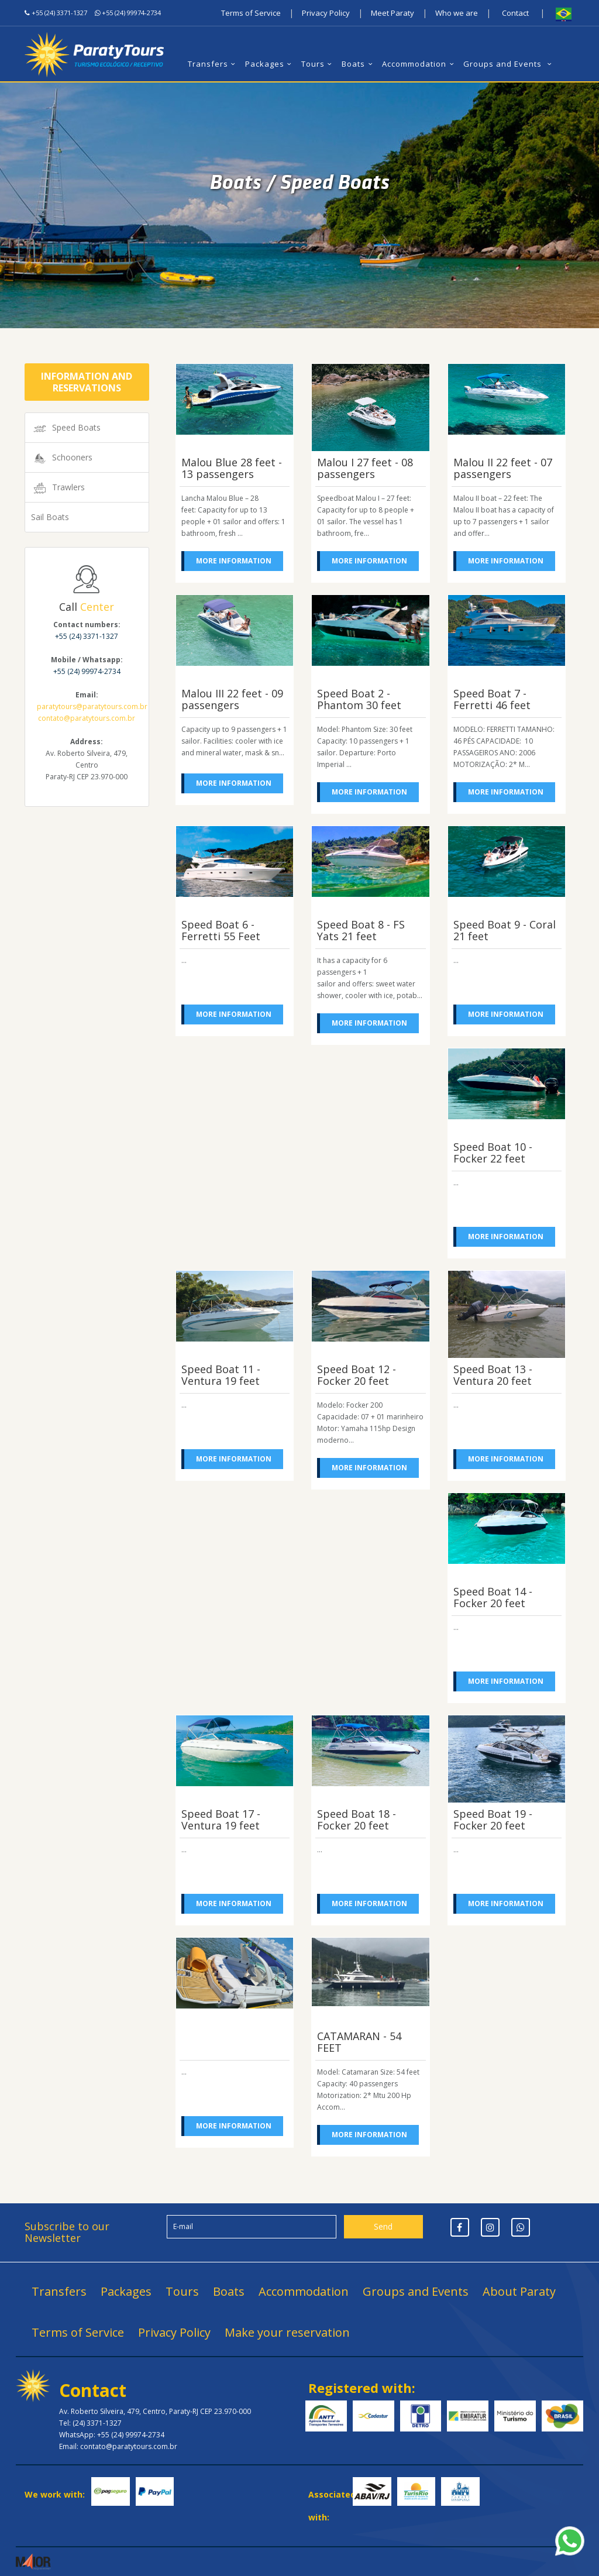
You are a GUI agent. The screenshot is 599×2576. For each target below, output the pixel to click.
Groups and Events (509, 64)
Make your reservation (287, 2332)
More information (233, 561)
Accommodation (419, 64)
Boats (359, 64)
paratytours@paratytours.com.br (92, 706)
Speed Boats (66, 428)
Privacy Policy (326, 13)
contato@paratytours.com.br (86, 718)
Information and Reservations (86, 382)
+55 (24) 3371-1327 (59, 12)
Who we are (456, 13)
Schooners (61, 458)
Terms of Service (251, 13)
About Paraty (519, 2291)
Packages (270, 64)
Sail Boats (50, 516)
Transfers (213, 64)
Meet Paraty (392, 13)
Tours (318, 64)
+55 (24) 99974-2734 (131, 12)
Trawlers (58, 488)
